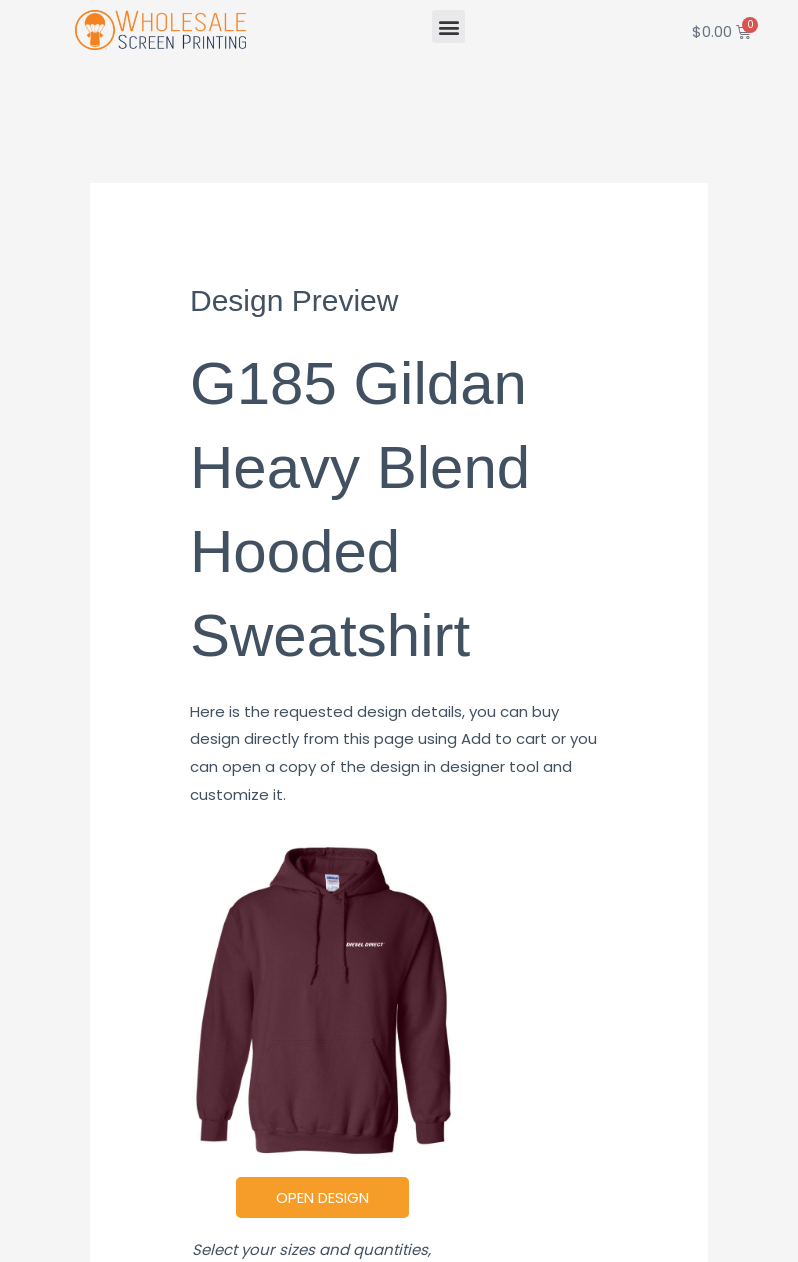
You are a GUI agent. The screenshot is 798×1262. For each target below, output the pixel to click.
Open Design (322, 1197)
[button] (448, 26)
